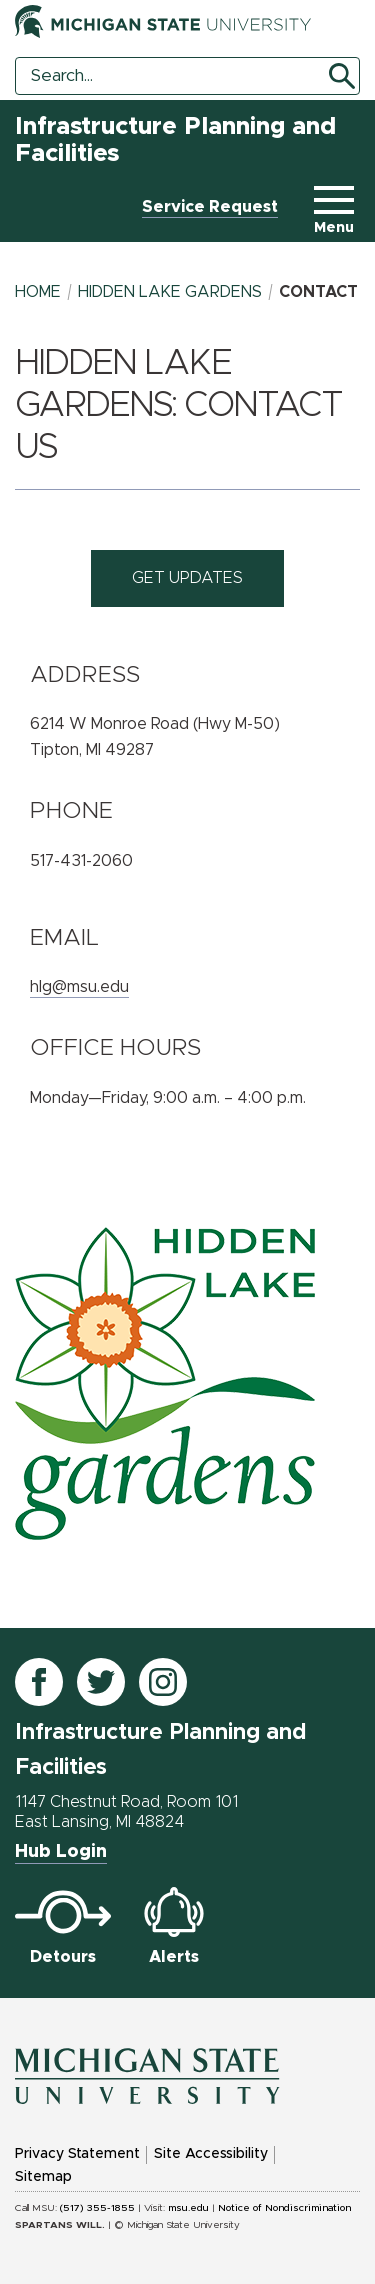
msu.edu (188, 2208)
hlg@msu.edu (79, 987)
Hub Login (61, 1852)
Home (38, 292)
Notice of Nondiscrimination (284, 2208)
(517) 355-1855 (97, 2208)
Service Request (210, 207)
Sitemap (43, 2177)
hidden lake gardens (170, 292)
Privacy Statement (77, 2154)
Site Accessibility (211, 2154)
